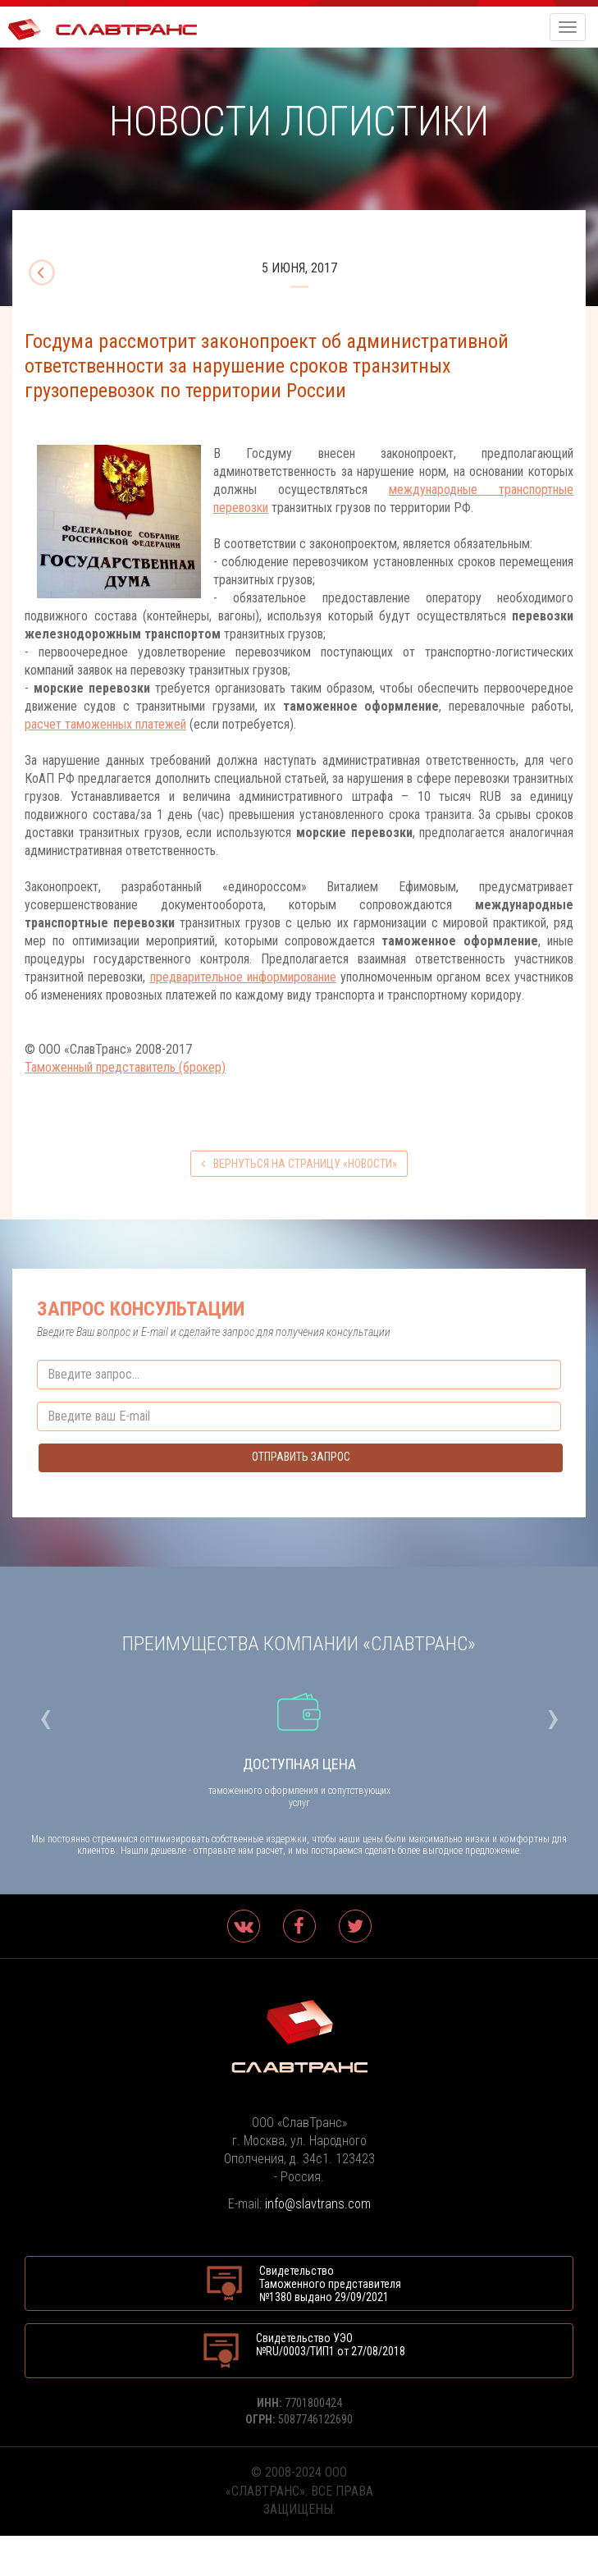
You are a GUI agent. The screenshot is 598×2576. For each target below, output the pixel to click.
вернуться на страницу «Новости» (299, 1163)
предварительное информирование (243, 977)
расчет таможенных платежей (105, 724)
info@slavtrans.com (318, 2204)
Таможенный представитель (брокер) (125, 1067)
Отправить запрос (301, 1456)
